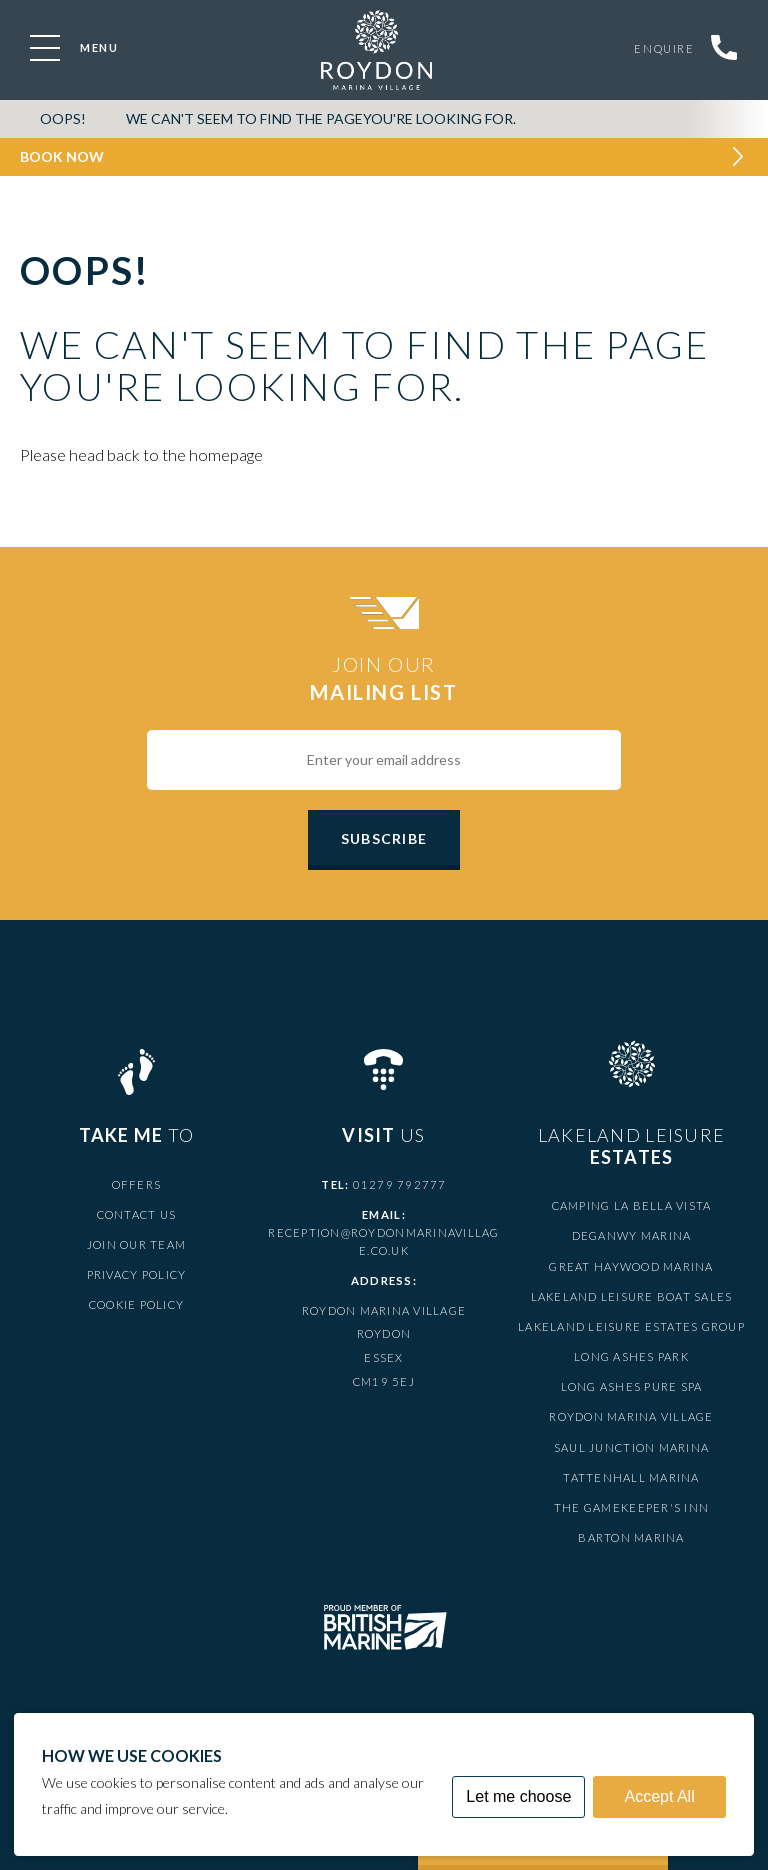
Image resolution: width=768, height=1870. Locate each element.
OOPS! (63, 118)
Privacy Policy (137, 1274)
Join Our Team (136, 1244)
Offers (137, 1184)
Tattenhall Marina (631, 1477)
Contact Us (137, 1214)
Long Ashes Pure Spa (632, 1386)
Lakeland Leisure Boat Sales (632, 1296)
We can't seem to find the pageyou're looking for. (321, 118)
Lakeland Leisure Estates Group (631, 1326)
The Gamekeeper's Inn (631, 1507)
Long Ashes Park (631, 1356)
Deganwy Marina (632, 1235)
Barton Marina (631, 1537)
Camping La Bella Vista (632, 1205)
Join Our (384, 679)
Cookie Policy (136, 1304)
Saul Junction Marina (631, 1447)
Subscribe (384, 838)
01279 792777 (400, 1184)
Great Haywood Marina (631, 1266)
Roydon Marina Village (631, 1416)
